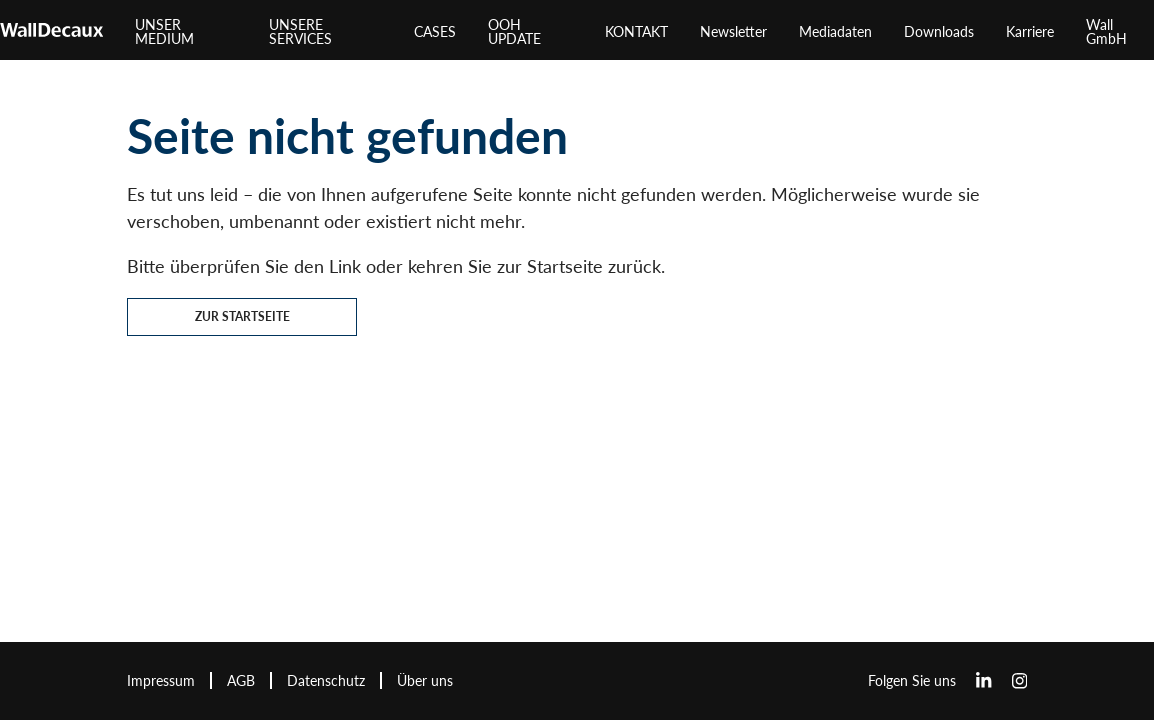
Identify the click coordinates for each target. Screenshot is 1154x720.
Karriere (1030, 31)
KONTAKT (636, 31)
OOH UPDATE (514, 31)
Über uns (425, 680)
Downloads (939, 31)
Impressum (161, 680)
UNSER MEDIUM (164, 31)
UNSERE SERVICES (300, 31)
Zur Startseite (242, 316)
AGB (241, 680)
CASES (435, 31)
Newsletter (733, 31)
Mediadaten (835, 31)
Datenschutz (326, 680)
